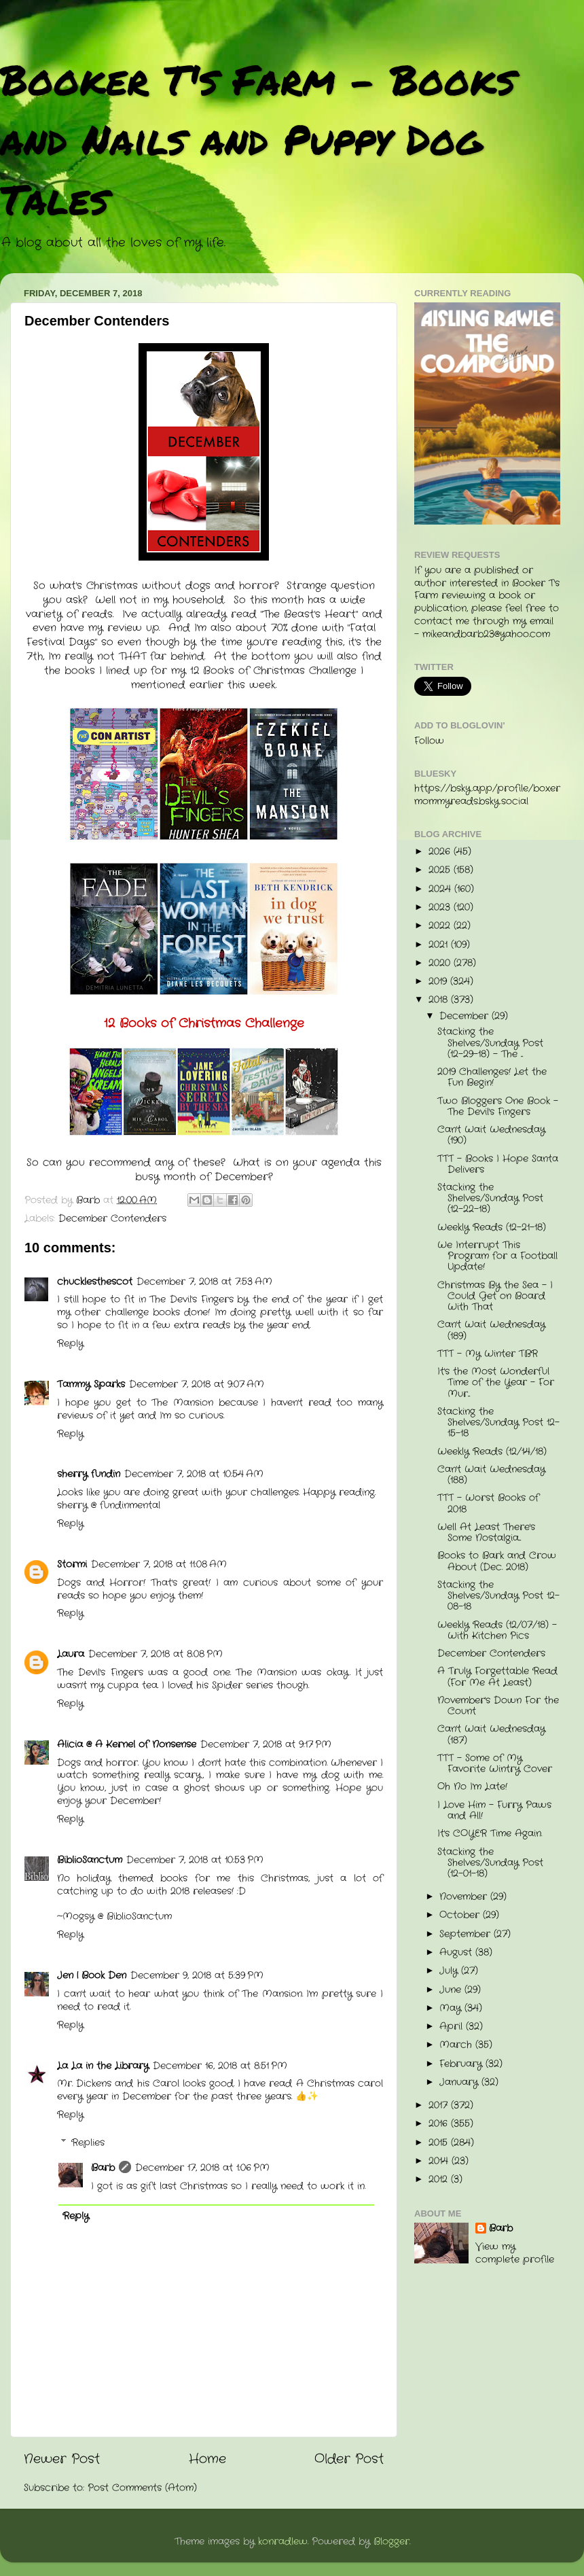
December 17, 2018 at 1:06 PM (202, 2168)
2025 (441, 870)
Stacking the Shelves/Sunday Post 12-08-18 (498, 1595)
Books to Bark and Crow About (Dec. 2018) (496, 1561)
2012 (439, 2179)
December (465, 1016)
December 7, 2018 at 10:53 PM (194, 1860)
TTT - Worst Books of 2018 (488, 1503)
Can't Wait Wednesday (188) (491, 1475)
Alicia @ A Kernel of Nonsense (126, 1744)
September (466, 1934)
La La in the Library (103, 2066)
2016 (439, 2123)
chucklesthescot (94, 1281)
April (452, 2026)
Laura (70, 1654)
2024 (441, 889)
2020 (441, 963)
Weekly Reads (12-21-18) (491, 1227)
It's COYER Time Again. (489, 1833)
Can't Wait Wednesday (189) (491, 1330)
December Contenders (112, 1218)
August (457, 1952)
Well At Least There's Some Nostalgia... (486, 1533)
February (462, 2064)
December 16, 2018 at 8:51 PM (220, 2066)
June (451, 1989)
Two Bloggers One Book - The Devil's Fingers (497, 1106)
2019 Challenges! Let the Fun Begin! (492, 1077)
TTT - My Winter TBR (487, 1353)
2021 (439, 944)
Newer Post (62, 2459)
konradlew (283, 2541)
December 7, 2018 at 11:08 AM (159, 1564)
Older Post (349, 2459)
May (451, 2008)
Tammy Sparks (91, 1384)
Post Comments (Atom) (142, 2488)
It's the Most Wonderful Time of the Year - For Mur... (495, 1382)
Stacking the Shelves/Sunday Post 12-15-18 (498, 1422)
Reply (70, 1343)
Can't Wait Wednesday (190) (491, 1135)
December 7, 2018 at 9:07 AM (196, 1384)
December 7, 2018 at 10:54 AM (193, 1474)
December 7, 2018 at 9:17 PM (265, 1744)
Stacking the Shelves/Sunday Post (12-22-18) (490, 1198)
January (460, 2082)
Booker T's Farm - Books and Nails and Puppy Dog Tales (257, 139)
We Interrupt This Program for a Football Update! (497, 1256)
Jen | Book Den (91, 1975)
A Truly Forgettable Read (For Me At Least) (497, 1677)
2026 (441, 851)
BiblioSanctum (89, 1860)
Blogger (391, 2541)
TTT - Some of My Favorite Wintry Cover (494, 1764)
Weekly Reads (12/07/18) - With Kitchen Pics (497, 1630)
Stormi (72, 1564)
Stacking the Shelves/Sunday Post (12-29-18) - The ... (490, 1042)
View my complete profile (514, 2253)
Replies (88, 2142)
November (464, 1896)
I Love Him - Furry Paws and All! (494, 1810)
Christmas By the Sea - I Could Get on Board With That (495, 1296)
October (461, 1915)
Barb (103, 2168)
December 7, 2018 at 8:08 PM (155, 1654)
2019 (439, 981)
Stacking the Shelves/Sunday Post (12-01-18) (490, 1863)
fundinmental (130, 1505)
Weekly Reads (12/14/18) (492, 1451)
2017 (439, 2105)
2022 (441, 925)
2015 (439, 2142)
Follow (429, 741)
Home (207, 2459)
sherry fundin (88, 1474)
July (450, 1970)
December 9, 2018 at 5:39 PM (196, 1975)
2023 (441, 907)
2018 (439, 999)
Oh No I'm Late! (472, 1786)
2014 (440, 2161)
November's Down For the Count (498, 1706)
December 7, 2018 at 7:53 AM (204, 1281)
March (457, 2045)
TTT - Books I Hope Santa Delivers (497, 1164)
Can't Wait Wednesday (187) (491, 1734)
